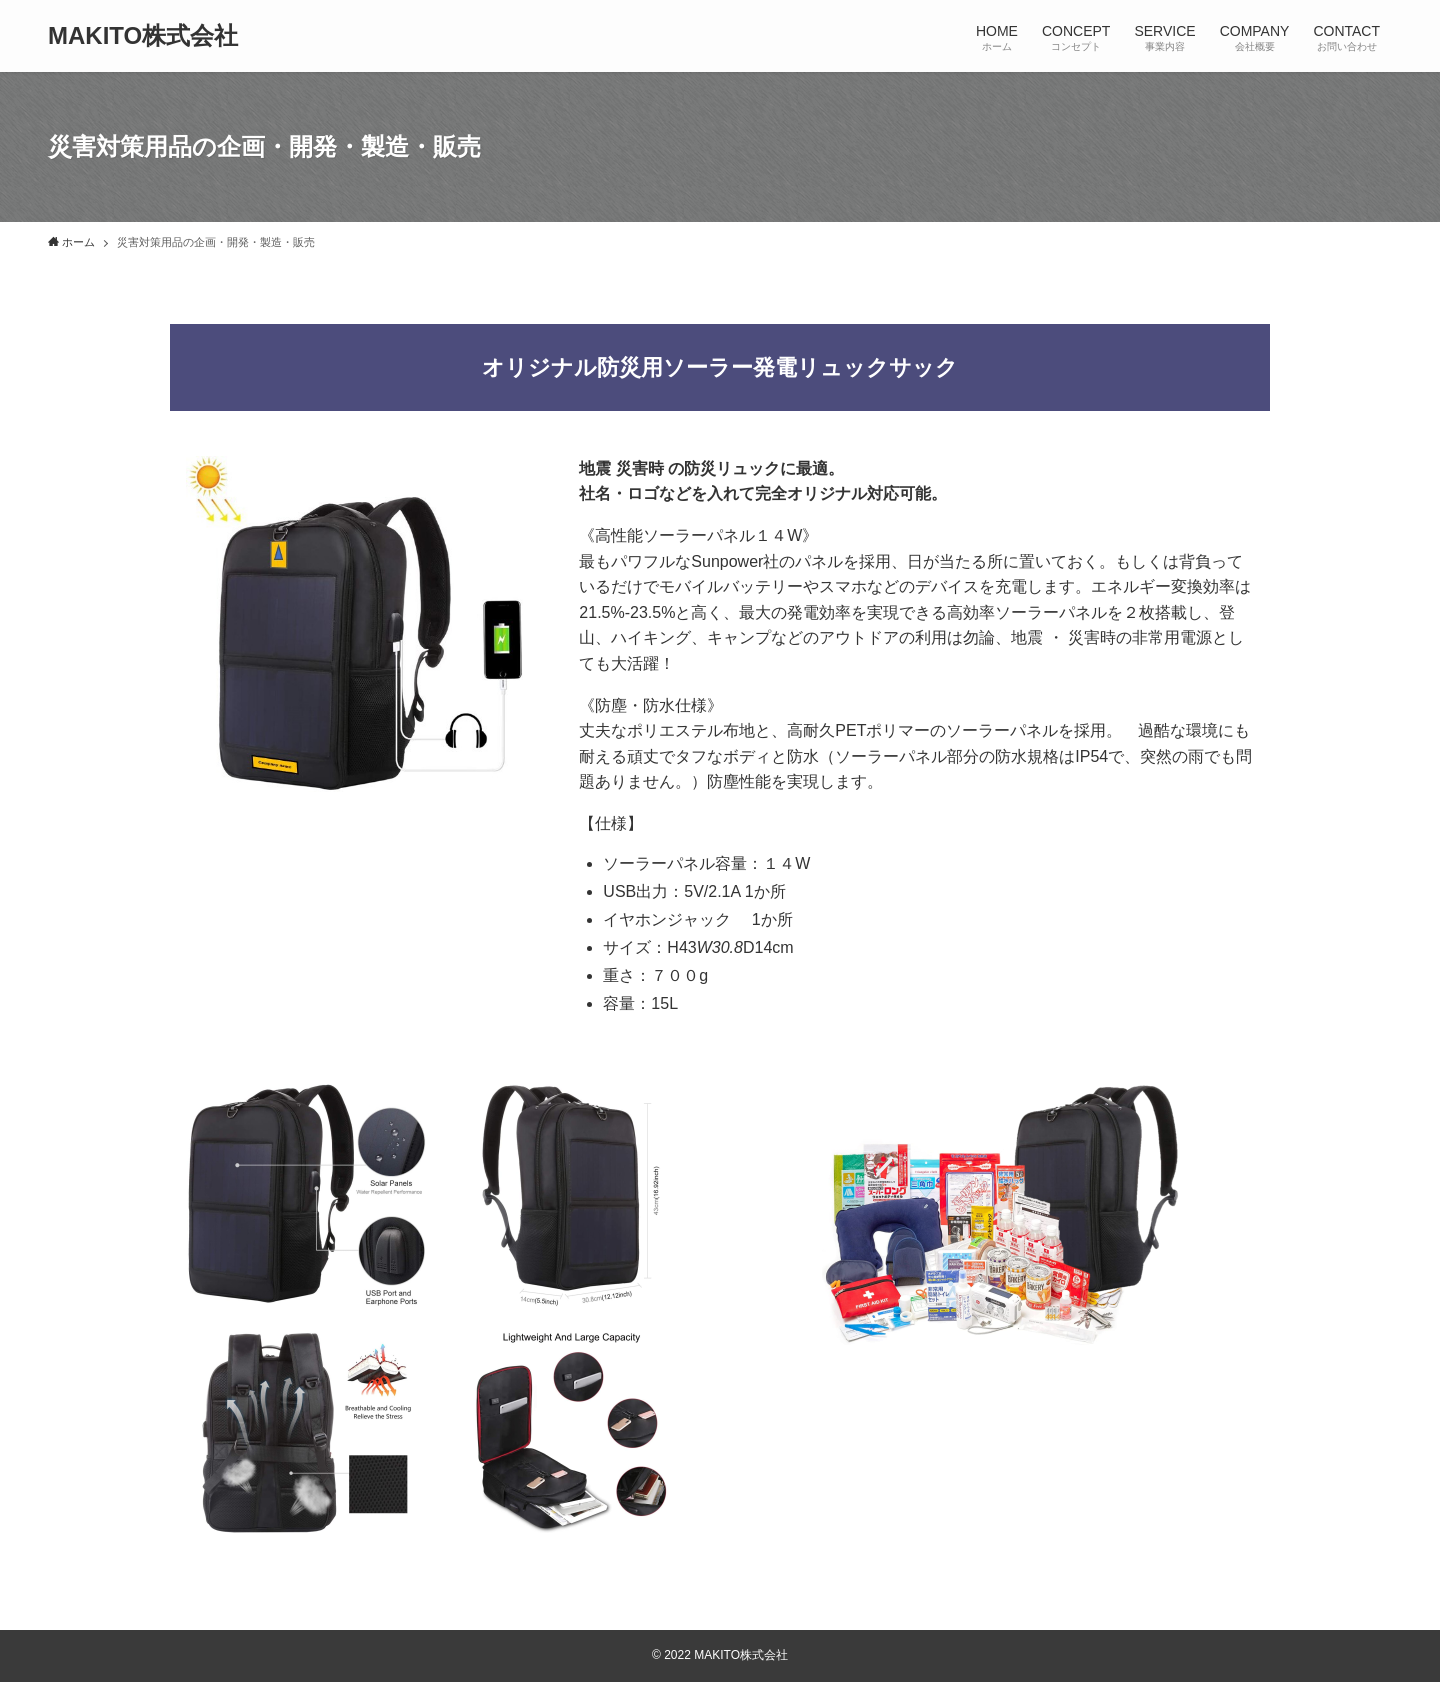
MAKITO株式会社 (143, 36)
